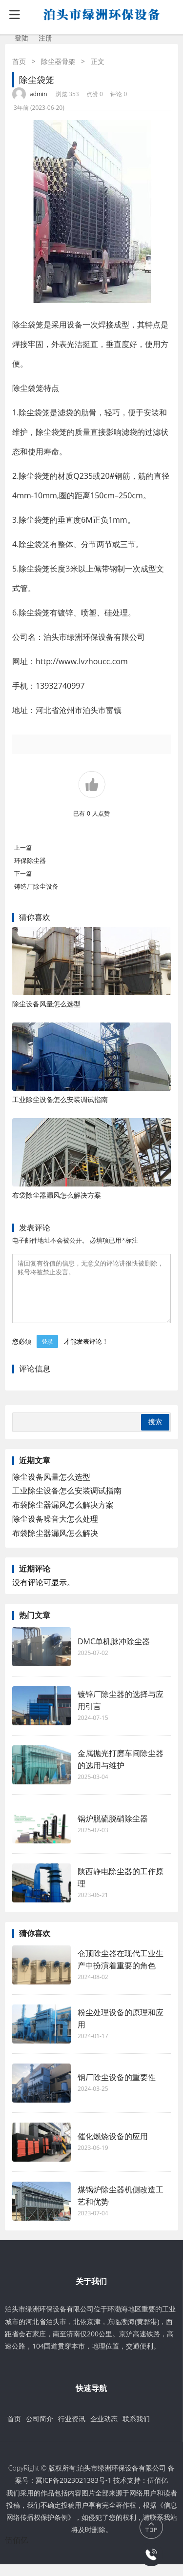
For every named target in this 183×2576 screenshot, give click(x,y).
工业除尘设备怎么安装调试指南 (60, 1099)
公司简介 (39, 2430)
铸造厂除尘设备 (36, 886)
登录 (47, 1353)
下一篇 (23, 873)
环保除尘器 (30, 860)
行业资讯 (71, 2430)
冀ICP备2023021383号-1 (74, 2491)
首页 (19, 61)
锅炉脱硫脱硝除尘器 (113, 1830)
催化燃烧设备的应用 (113, 2148)
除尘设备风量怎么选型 (46, 1003)
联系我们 (136, 2430)
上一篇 (23, 847)
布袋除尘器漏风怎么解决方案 (56, 1195)
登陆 (21, 37)
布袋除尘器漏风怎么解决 (55, 1544)
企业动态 (104, 2430)
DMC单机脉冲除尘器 (114, 1653)
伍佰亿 (157, 2491)
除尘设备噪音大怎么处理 (55, 1530)
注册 (45, 37)
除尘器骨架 (58, 61)
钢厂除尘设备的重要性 (117, 2089)
